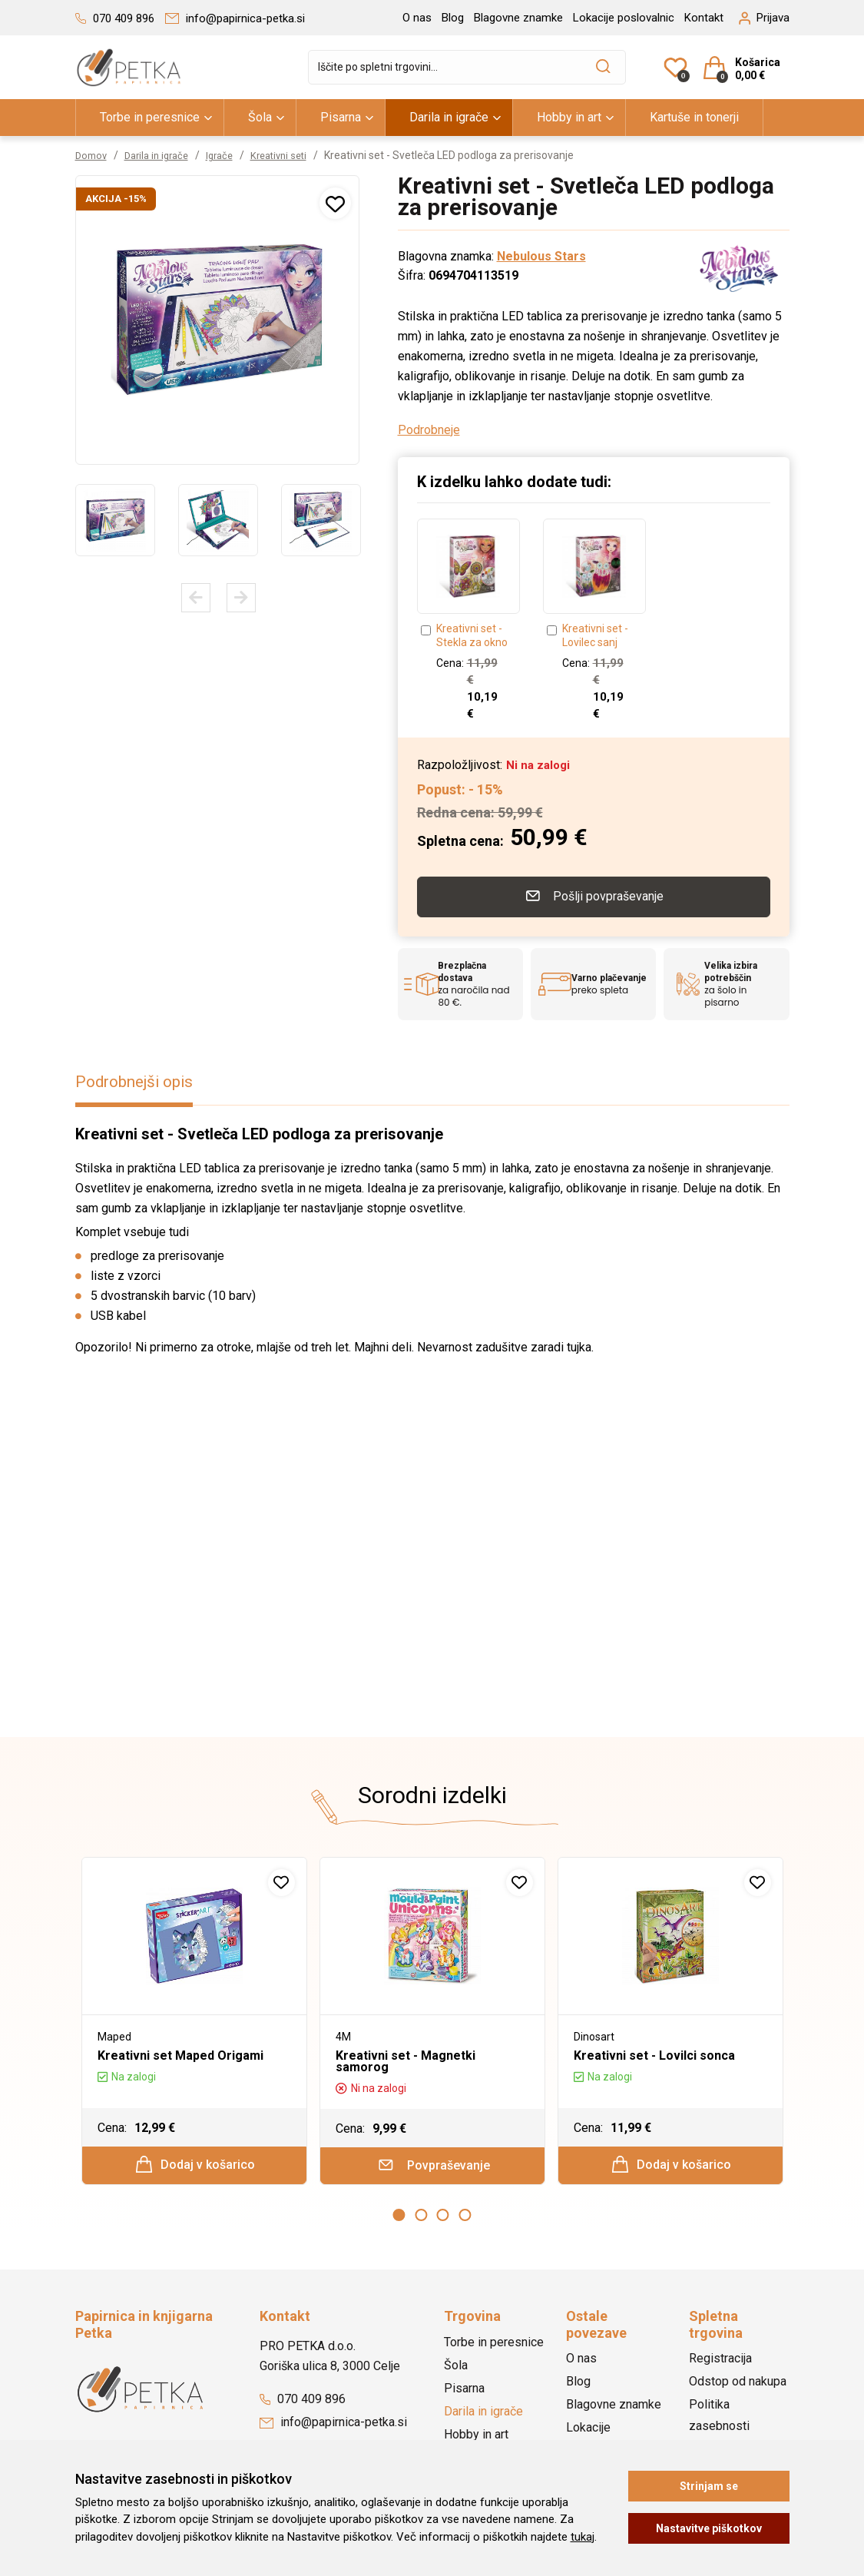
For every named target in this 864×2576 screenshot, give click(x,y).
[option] (115, 520)
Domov (92, 155)
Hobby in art (569, 117)
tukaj (582, 2537)
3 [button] (443, 2219)
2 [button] (421, 2219)
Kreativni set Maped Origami (180, 2052)
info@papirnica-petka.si (333, 2426)
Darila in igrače (448, 117)
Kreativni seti (294, 155)
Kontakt (703, 18)
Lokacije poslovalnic (623, 18)
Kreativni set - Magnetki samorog (405, 2058)
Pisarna (340, 117)
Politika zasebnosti (719, 2420)
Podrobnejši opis (139, 1079)
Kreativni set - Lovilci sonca (654, 2052)
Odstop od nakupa (737, 2386)
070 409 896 (303, 2403)
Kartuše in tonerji (694, 117)
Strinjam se (709, 2486)
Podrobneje (429, 430)
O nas (417, 18)
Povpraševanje (433, 2167)
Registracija (720, 2363)
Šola (260, 117)
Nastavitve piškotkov (709, 2528)
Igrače (231, 155)
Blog (453, 18)
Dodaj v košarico (194, 2165)
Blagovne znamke (518, 18)
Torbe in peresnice (150, 117)
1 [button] (398, 2219)
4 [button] (465, 2219)
